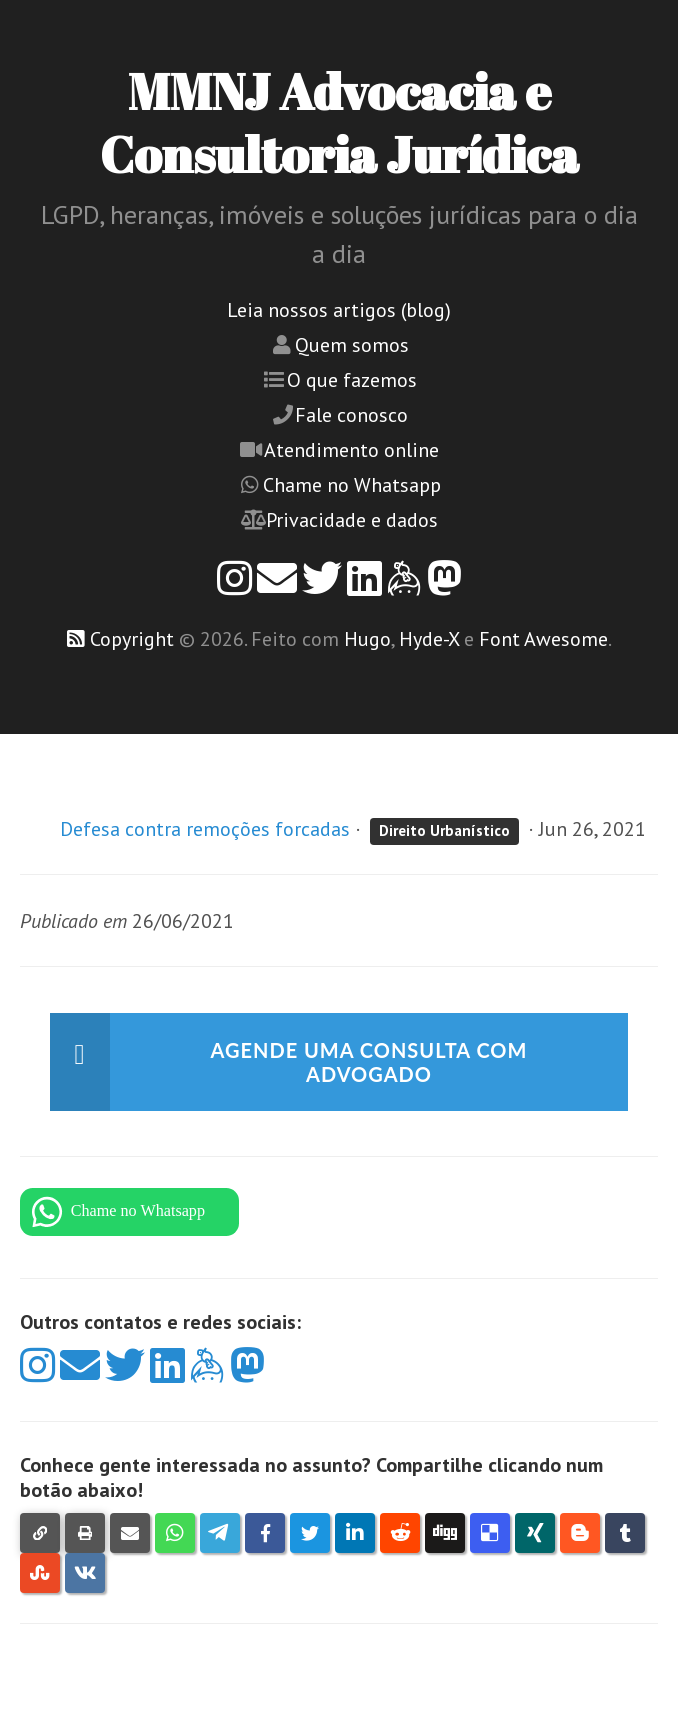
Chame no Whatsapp (352, 485)
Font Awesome (543, 639)
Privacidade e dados (352, 520)
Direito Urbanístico (444, 830)
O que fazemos (352, 380)
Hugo (367, 639)
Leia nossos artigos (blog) (339, 310)
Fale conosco (351, 415)
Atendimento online (351, 450)
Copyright (132, 639)
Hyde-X (429, 639)
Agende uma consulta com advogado (369, 1062)
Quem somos (352, 345)
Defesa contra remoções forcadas (205, 829)
